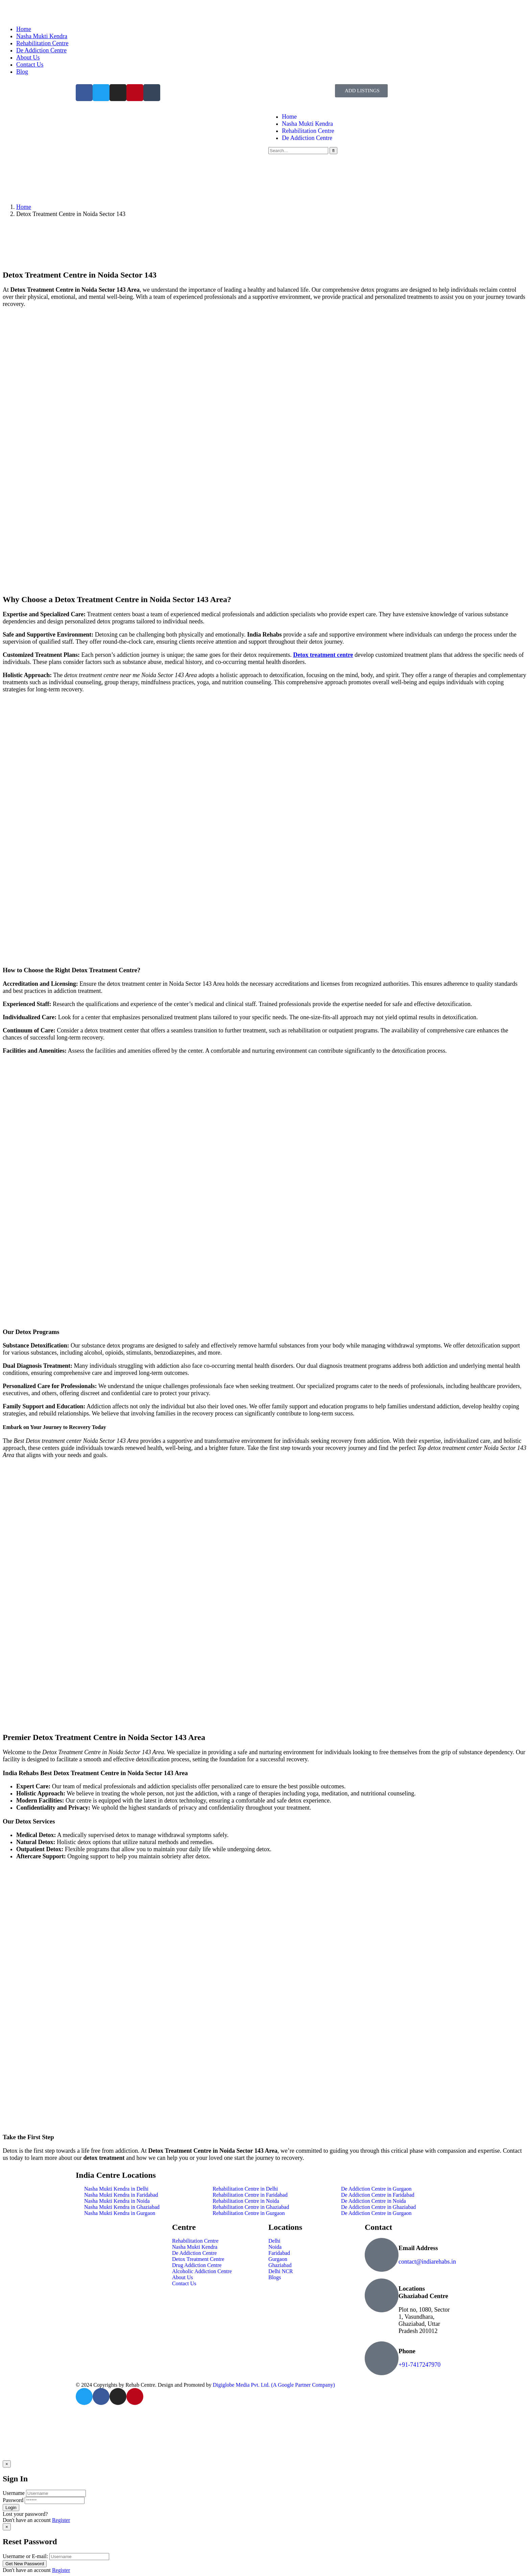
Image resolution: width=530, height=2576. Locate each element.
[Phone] (382, 2358)
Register (61, 2520)
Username (14, 2493)
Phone (407, 2351)
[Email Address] (382, 2255)
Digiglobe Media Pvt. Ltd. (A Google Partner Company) (274, 2385)
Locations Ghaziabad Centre (423, 2292)
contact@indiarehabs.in (427, 2261)
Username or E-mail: (25, 2556)
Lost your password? (25, 2514)
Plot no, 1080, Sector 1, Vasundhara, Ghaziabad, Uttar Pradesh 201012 (424, 2320)
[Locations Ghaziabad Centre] (382, 2295)
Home (23, 207)
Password (13, 2500)
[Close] (7, 2463)
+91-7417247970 (419, 2364)
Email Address (418, 2247)
